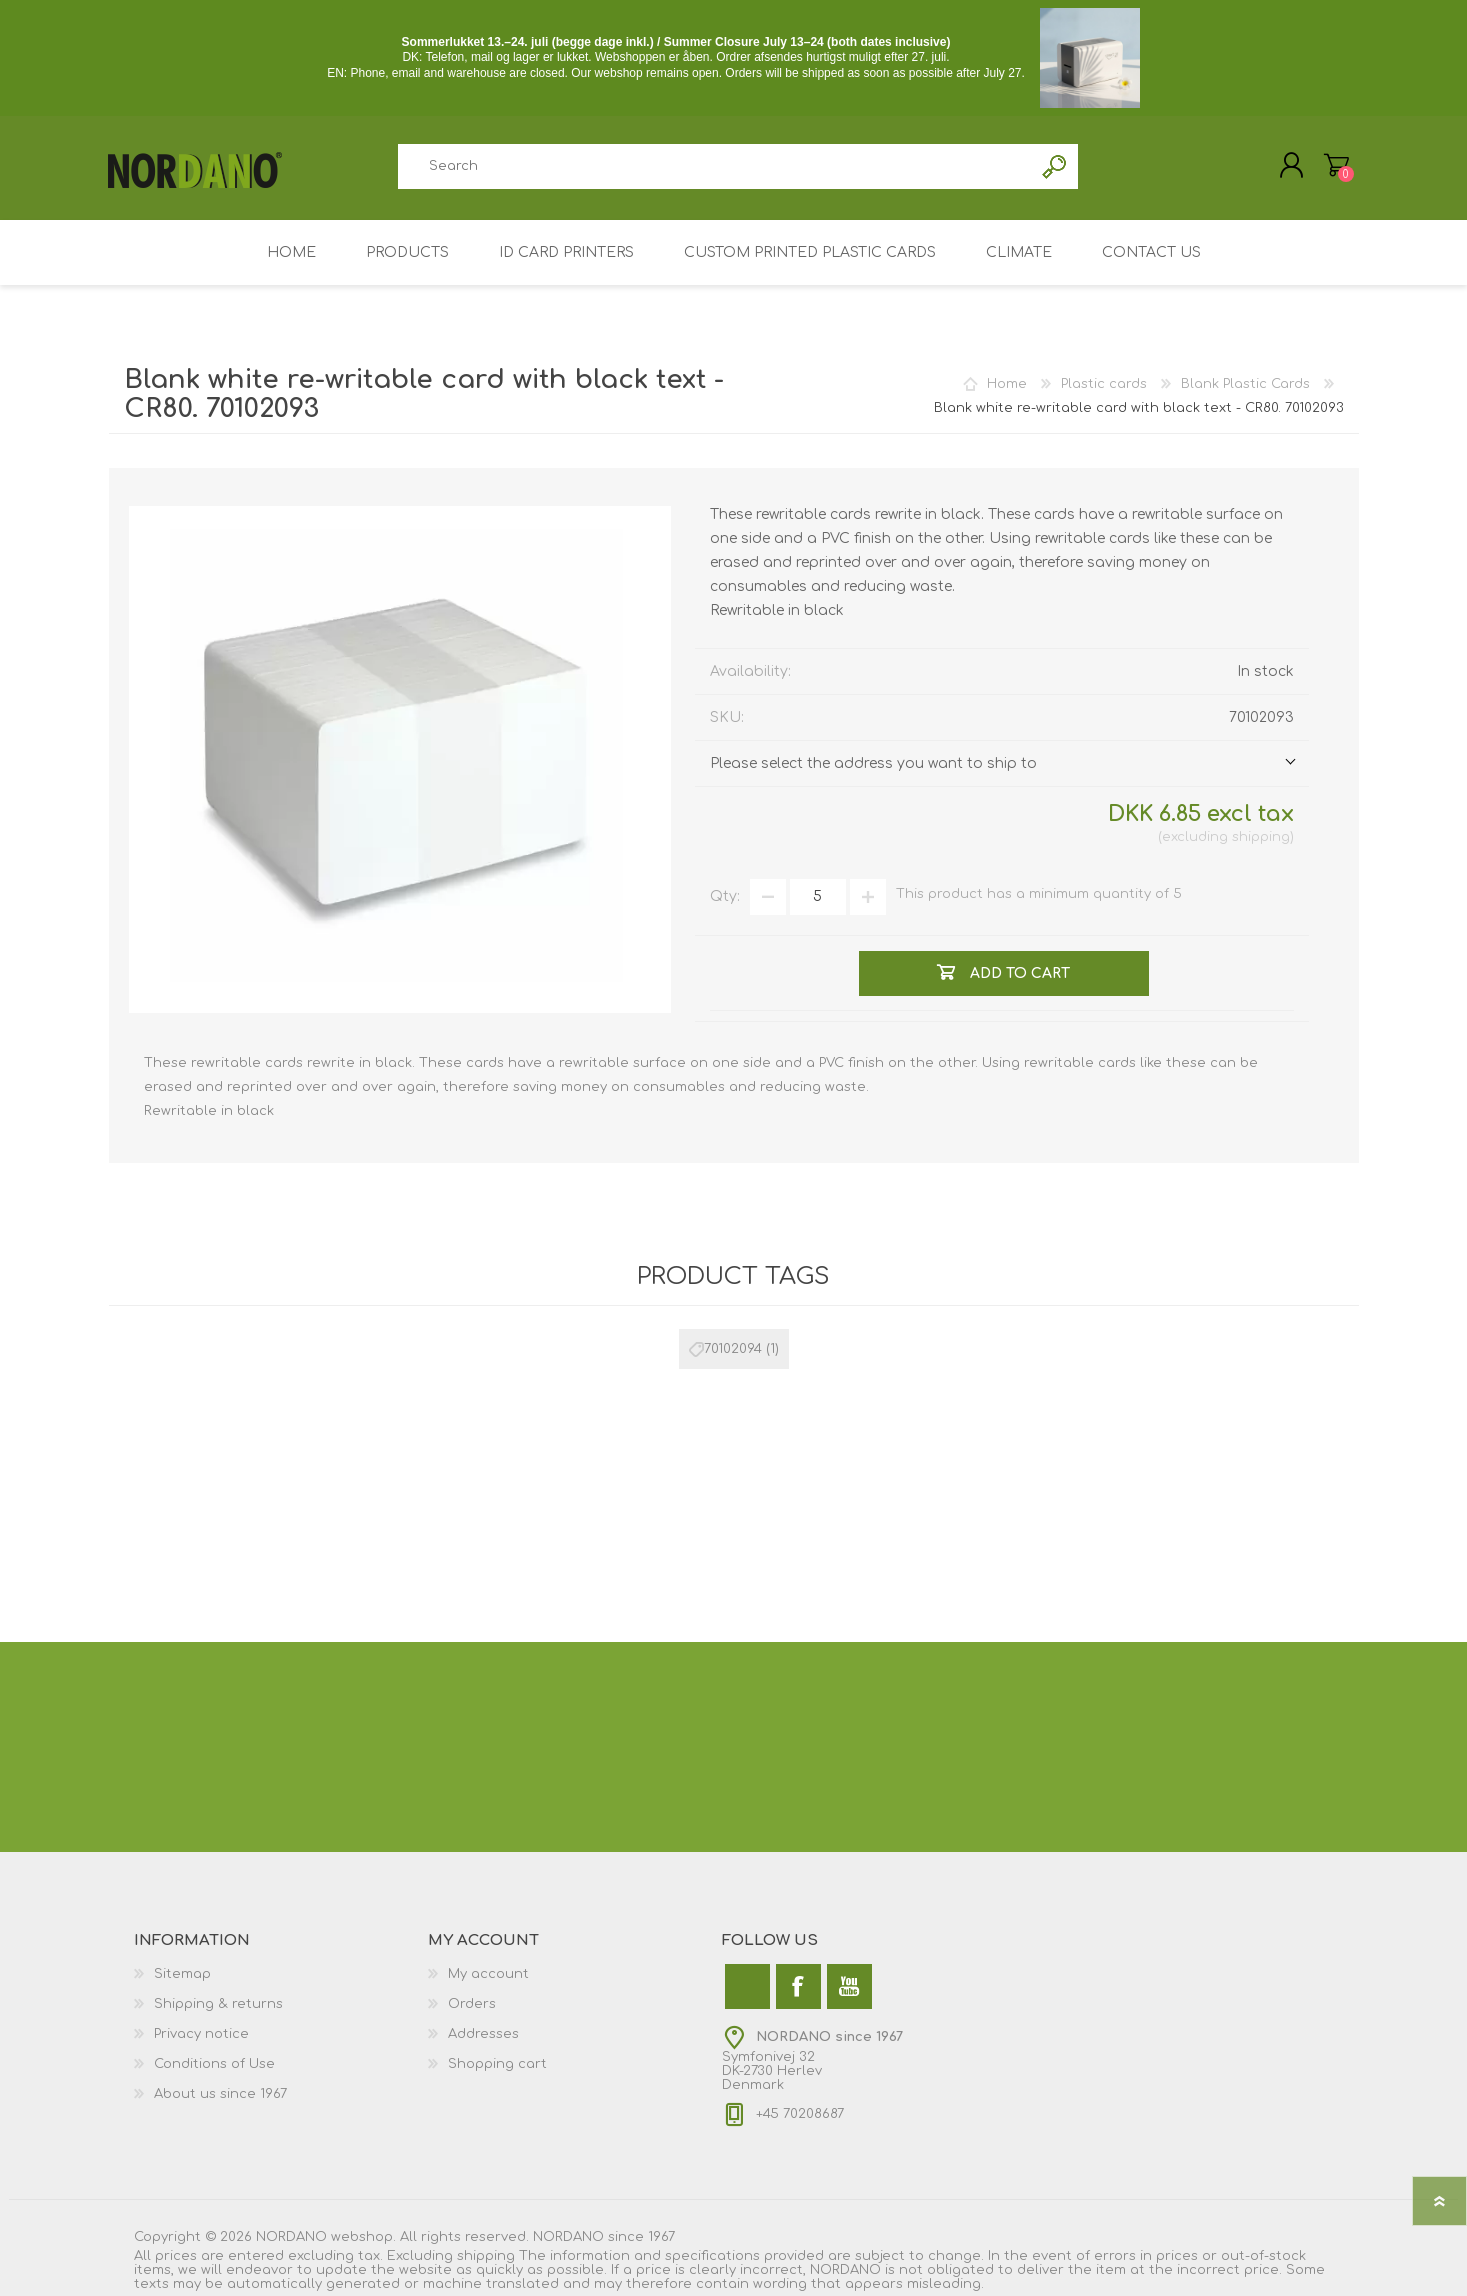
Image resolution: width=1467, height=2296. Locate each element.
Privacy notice (201, 2034)
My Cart (1336, 165)
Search (1055, 166)
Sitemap (182, 1974)
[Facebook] (798, 1986)
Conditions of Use (214, 2064)
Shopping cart (497, 2064)
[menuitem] (281, 1974)
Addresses (483, 2034)
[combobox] (716, 166)
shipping (1261, 837)
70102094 (733, 1349)
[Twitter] (747, 1986)
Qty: (725, 897)
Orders (472, 2004)
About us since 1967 (220, 2094)
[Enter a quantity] (818, 897)
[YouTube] (849, 1986)
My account (488, 1974)
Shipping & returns (218, 2004)
